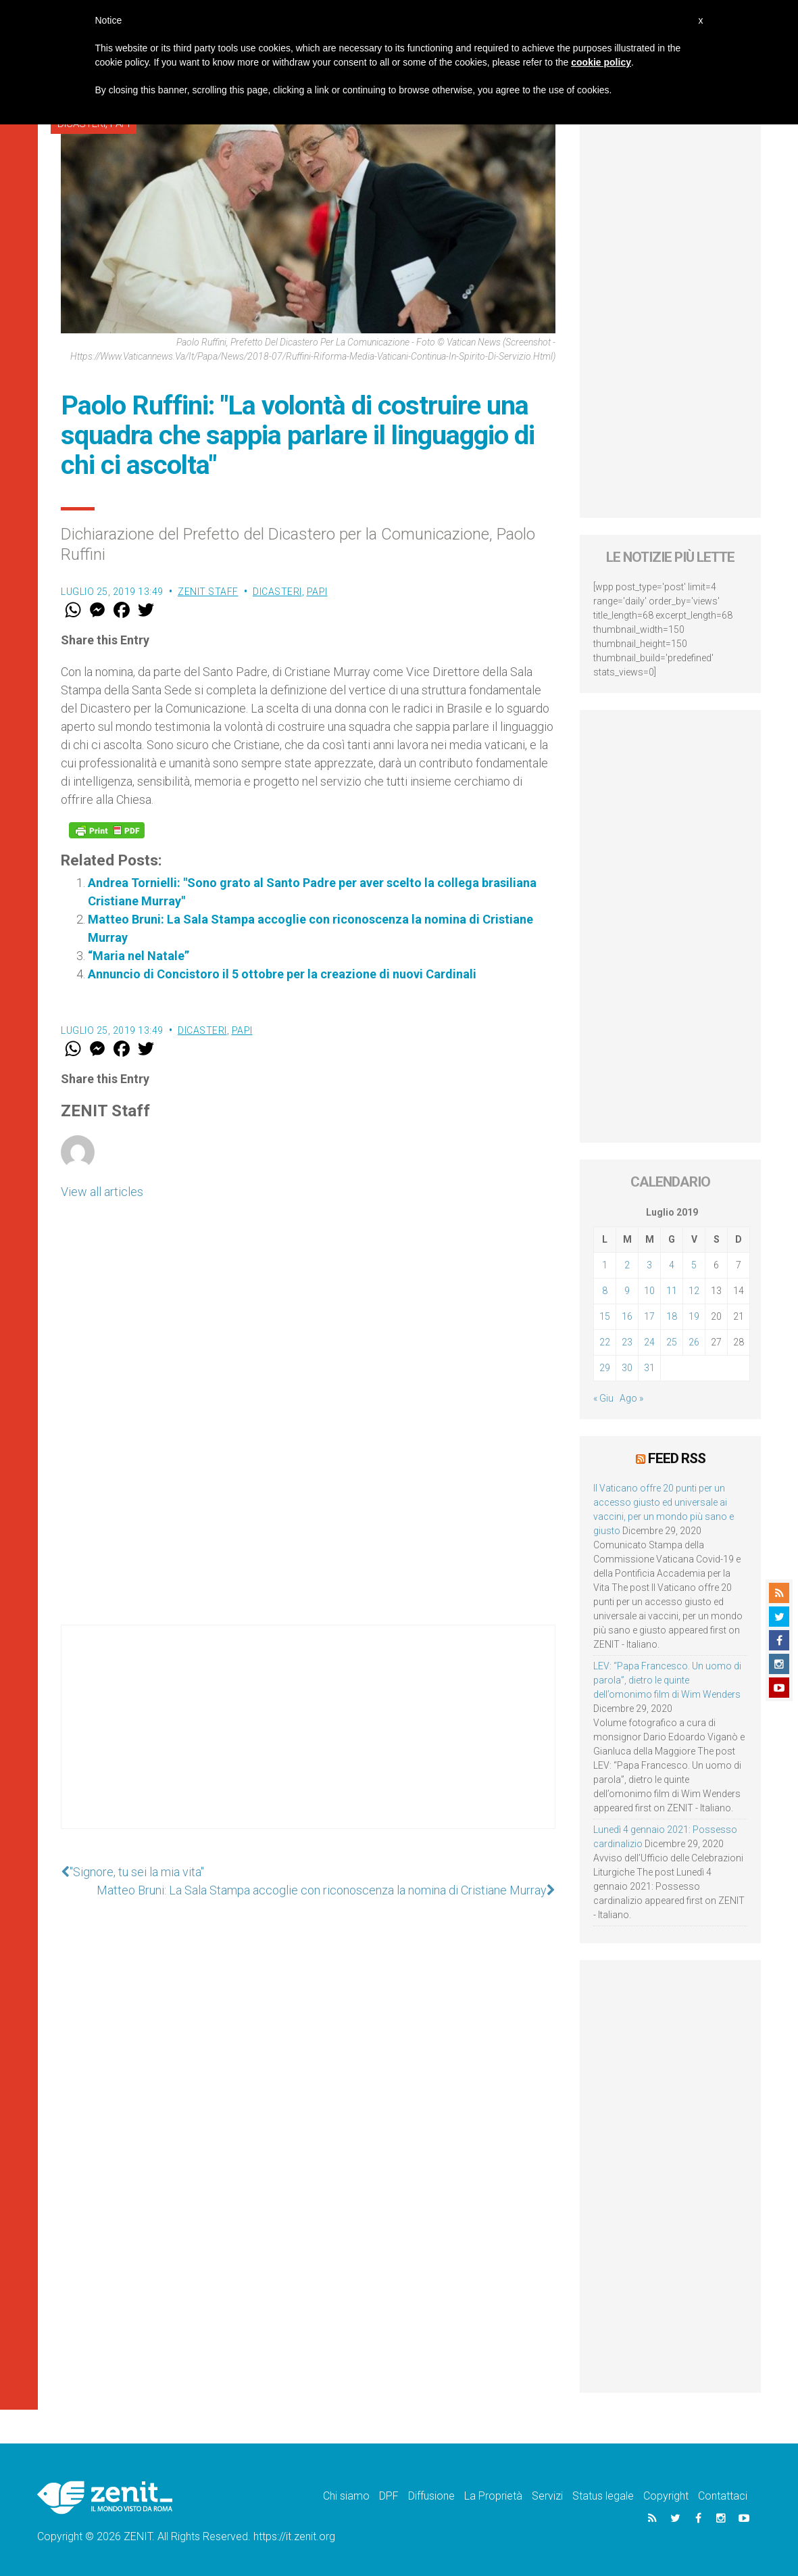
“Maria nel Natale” (138, 956)
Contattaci (722, 2495)
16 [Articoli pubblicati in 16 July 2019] (627, 1316)
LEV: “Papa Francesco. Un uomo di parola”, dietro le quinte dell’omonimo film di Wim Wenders (667, 1680)
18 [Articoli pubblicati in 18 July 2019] (671, 1316)
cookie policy (601, 62)
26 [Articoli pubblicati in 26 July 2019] (694, 1342)
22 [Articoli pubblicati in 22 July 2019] (604, 1342)
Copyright (666, 2495)
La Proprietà (493, 2495)
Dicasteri (277, 591)
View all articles (102, 1192)
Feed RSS (676, 1458)
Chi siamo (346, 2495)
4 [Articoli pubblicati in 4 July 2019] (671, 1265)
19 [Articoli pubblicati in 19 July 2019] (694, 1316)
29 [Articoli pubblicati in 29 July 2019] (604, 1367)
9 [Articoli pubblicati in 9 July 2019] (627, 1290)
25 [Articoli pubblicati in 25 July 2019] (671, 1342)
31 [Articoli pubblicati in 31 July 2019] (649, 1367)
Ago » (631, 1398)
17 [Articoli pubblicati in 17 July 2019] (649, 1316)
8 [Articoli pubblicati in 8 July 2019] (604, 1290)
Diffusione (431, 2495)
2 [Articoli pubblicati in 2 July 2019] (627, 1265)
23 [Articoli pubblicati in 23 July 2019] (627, 1342)
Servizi (547, 2495)
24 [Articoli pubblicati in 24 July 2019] (649, 1342)
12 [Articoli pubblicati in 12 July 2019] (694, 1290)
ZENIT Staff (208, 591)
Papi (317, 591)
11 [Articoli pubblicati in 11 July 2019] (671, 1290)
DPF (389, 2495)
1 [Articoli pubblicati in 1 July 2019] (604, 1265)
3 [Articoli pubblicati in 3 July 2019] (649, 1265)
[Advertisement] (308, 1740)
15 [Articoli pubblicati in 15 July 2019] (604, 1316)
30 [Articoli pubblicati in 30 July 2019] (627, 1367)
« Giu (603, 1398)
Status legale (603, 2495)
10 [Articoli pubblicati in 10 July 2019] (649, 1290)
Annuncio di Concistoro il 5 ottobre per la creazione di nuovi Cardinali (282, 974)
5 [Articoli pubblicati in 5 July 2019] (694, 1265)
